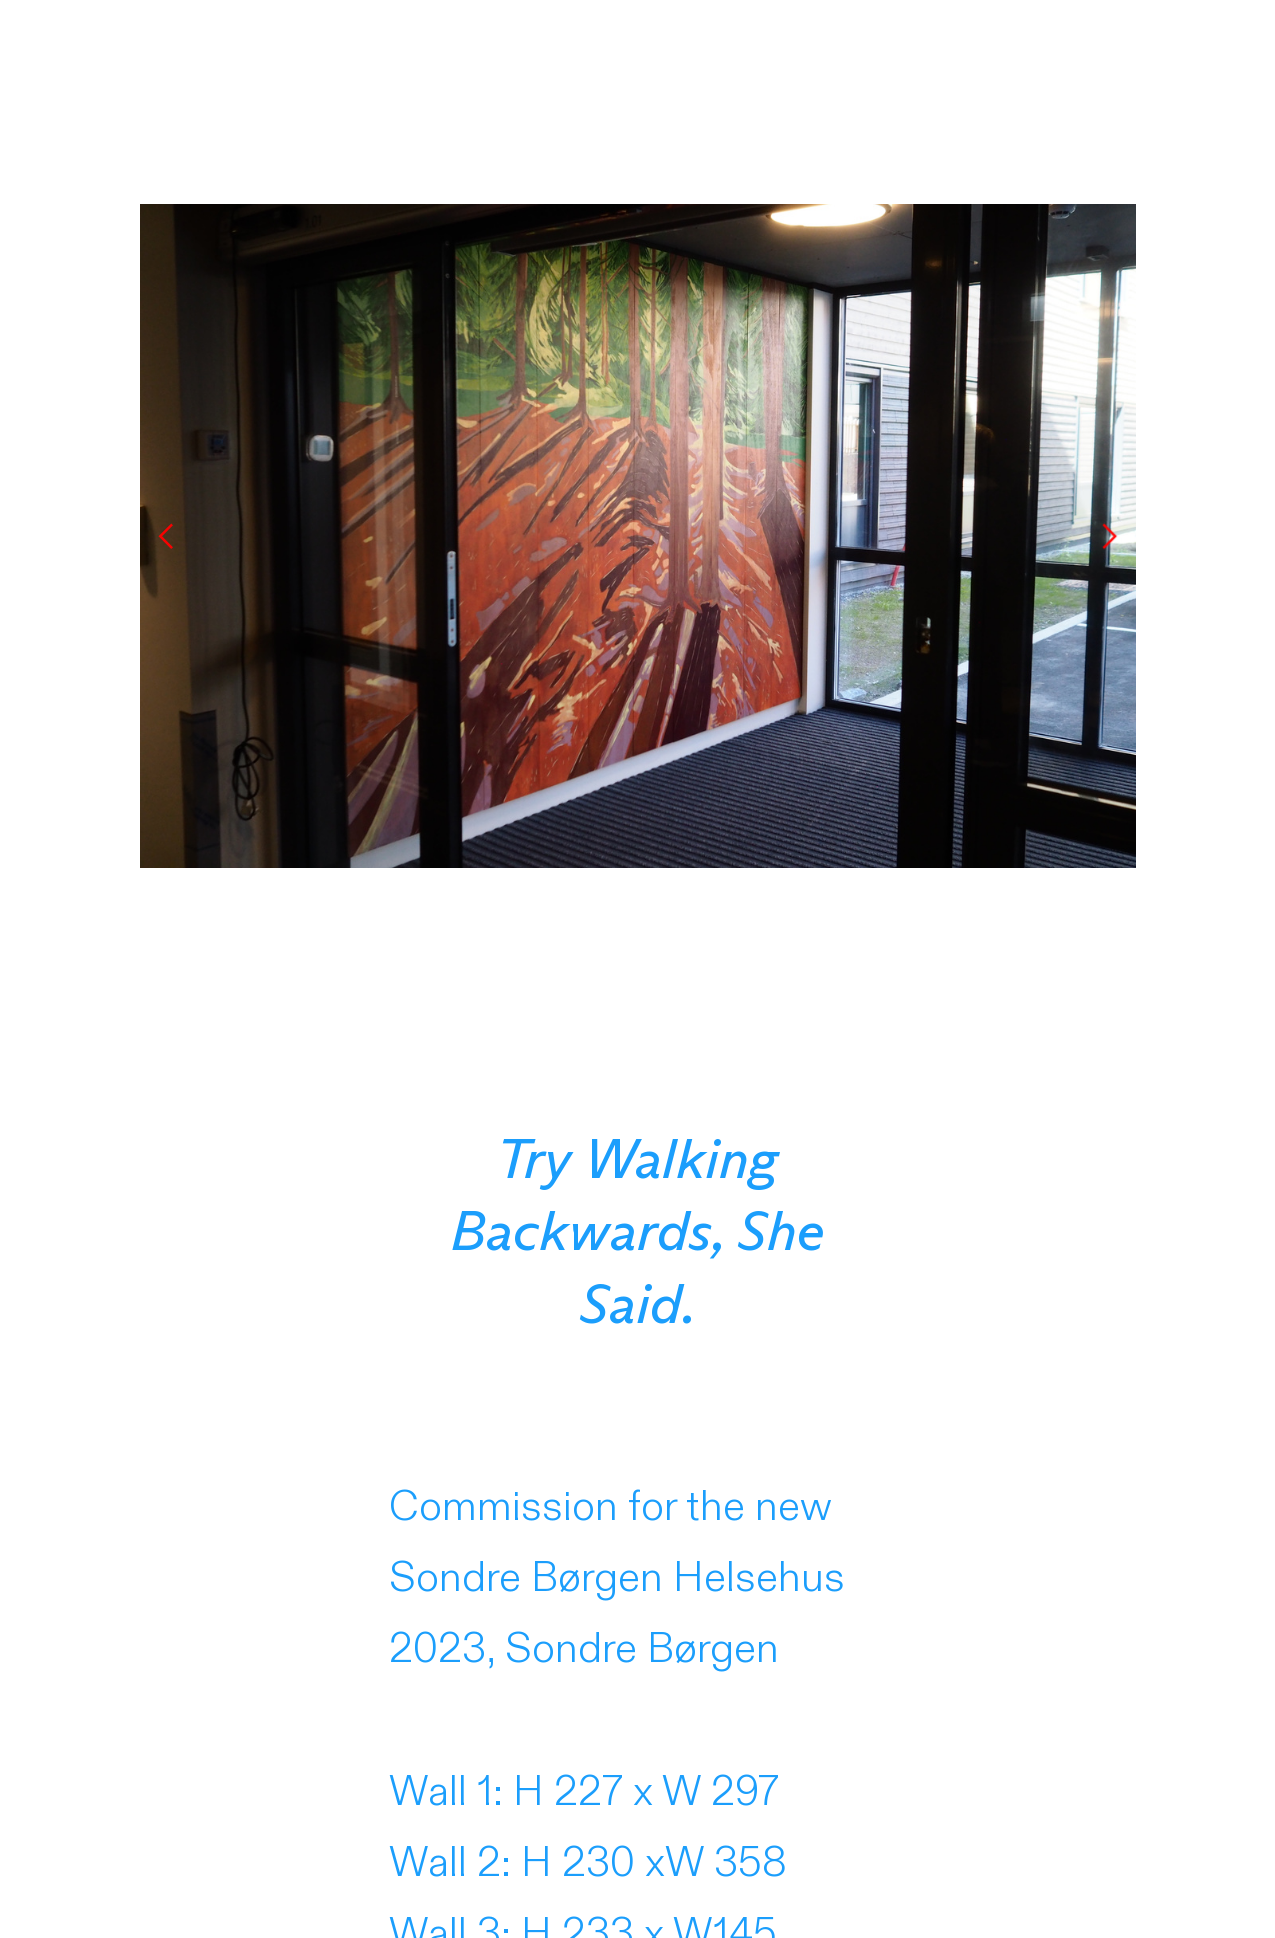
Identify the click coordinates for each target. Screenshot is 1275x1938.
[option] (638, 536)
